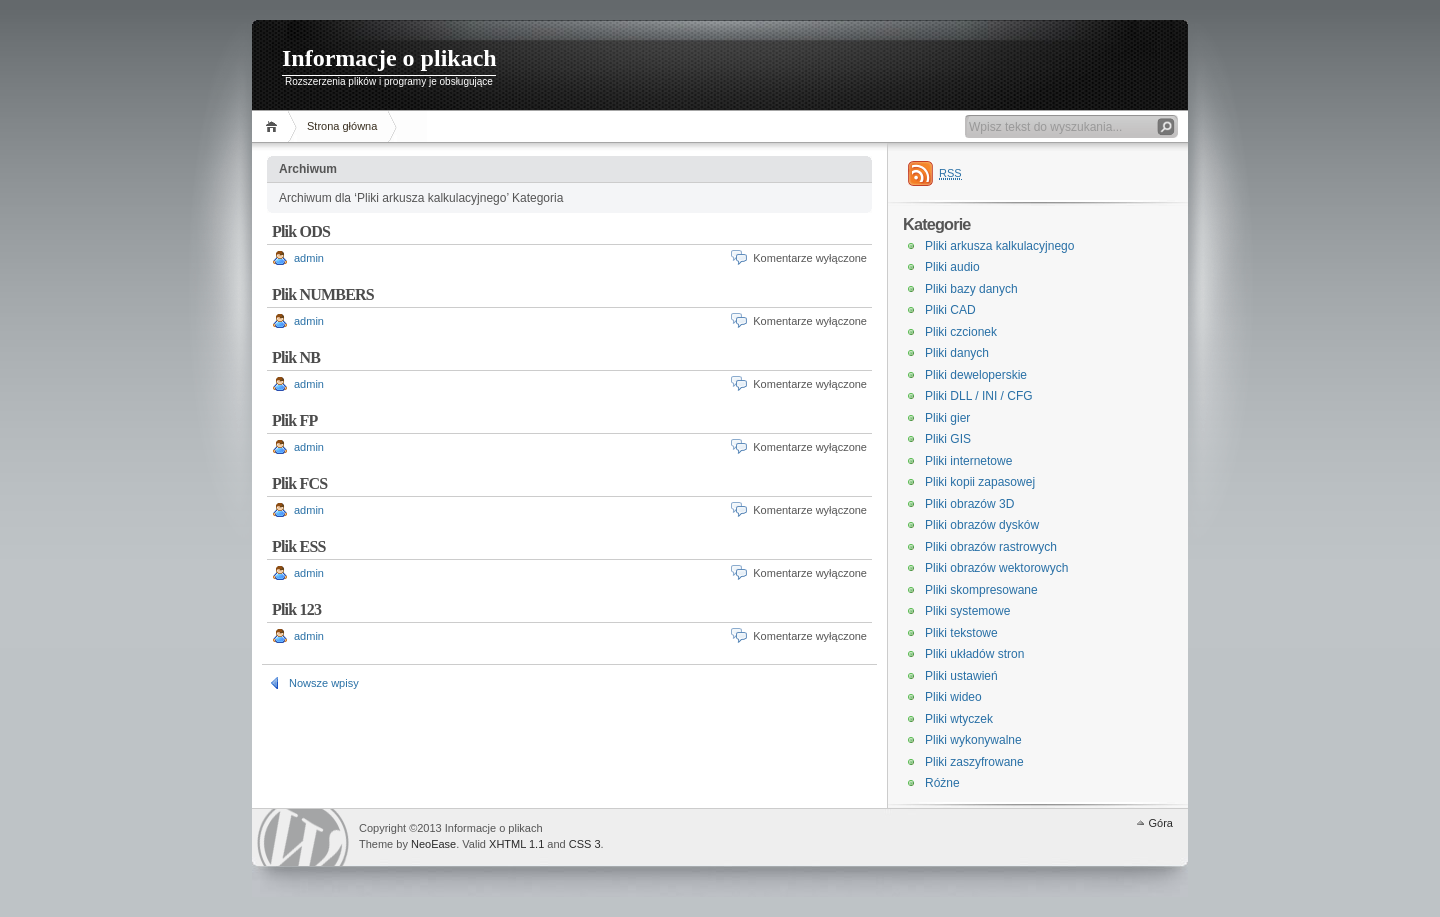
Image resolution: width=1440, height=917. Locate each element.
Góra (1161, 823)
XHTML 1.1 (516, 844)
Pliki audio (952, 267)
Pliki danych (957, 353)
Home (274, 126)
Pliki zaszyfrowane (974, 762)
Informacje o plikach (389, 58)
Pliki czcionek (961, 332)
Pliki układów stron (974, 654)
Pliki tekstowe (961, 633)
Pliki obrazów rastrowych (991, 547)
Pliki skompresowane (981, 590)
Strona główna (342, 126)
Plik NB (296, 357)
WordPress (303, 837)
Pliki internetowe (968, 461)
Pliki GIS (948, 439)
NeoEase (433, 844)
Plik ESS (299, 546)
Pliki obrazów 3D (969, 504)
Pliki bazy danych (971, 289)
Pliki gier (947, 418)
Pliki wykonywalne (973, 740)
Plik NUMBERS (323, 294)
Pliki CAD (950, 310)
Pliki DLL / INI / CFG (979, 396)
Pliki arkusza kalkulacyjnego (999, 246)
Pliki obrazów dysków (982, 525)
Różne (942, 783)
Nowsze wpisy (324, 683)
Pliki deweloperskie (976, 375)
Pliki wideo (953, 697)
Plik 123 (296, 609)
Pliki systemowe (967, 611)
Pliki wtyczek (959, 719)
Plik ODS (301, 231)
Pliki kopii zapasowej (980, 482)
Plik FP (295, 420)
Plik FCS (299, 483)
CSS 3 (585, 844)
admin (309, 258)
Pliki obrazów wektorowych (996, 568)
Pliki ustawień (961, 676)
